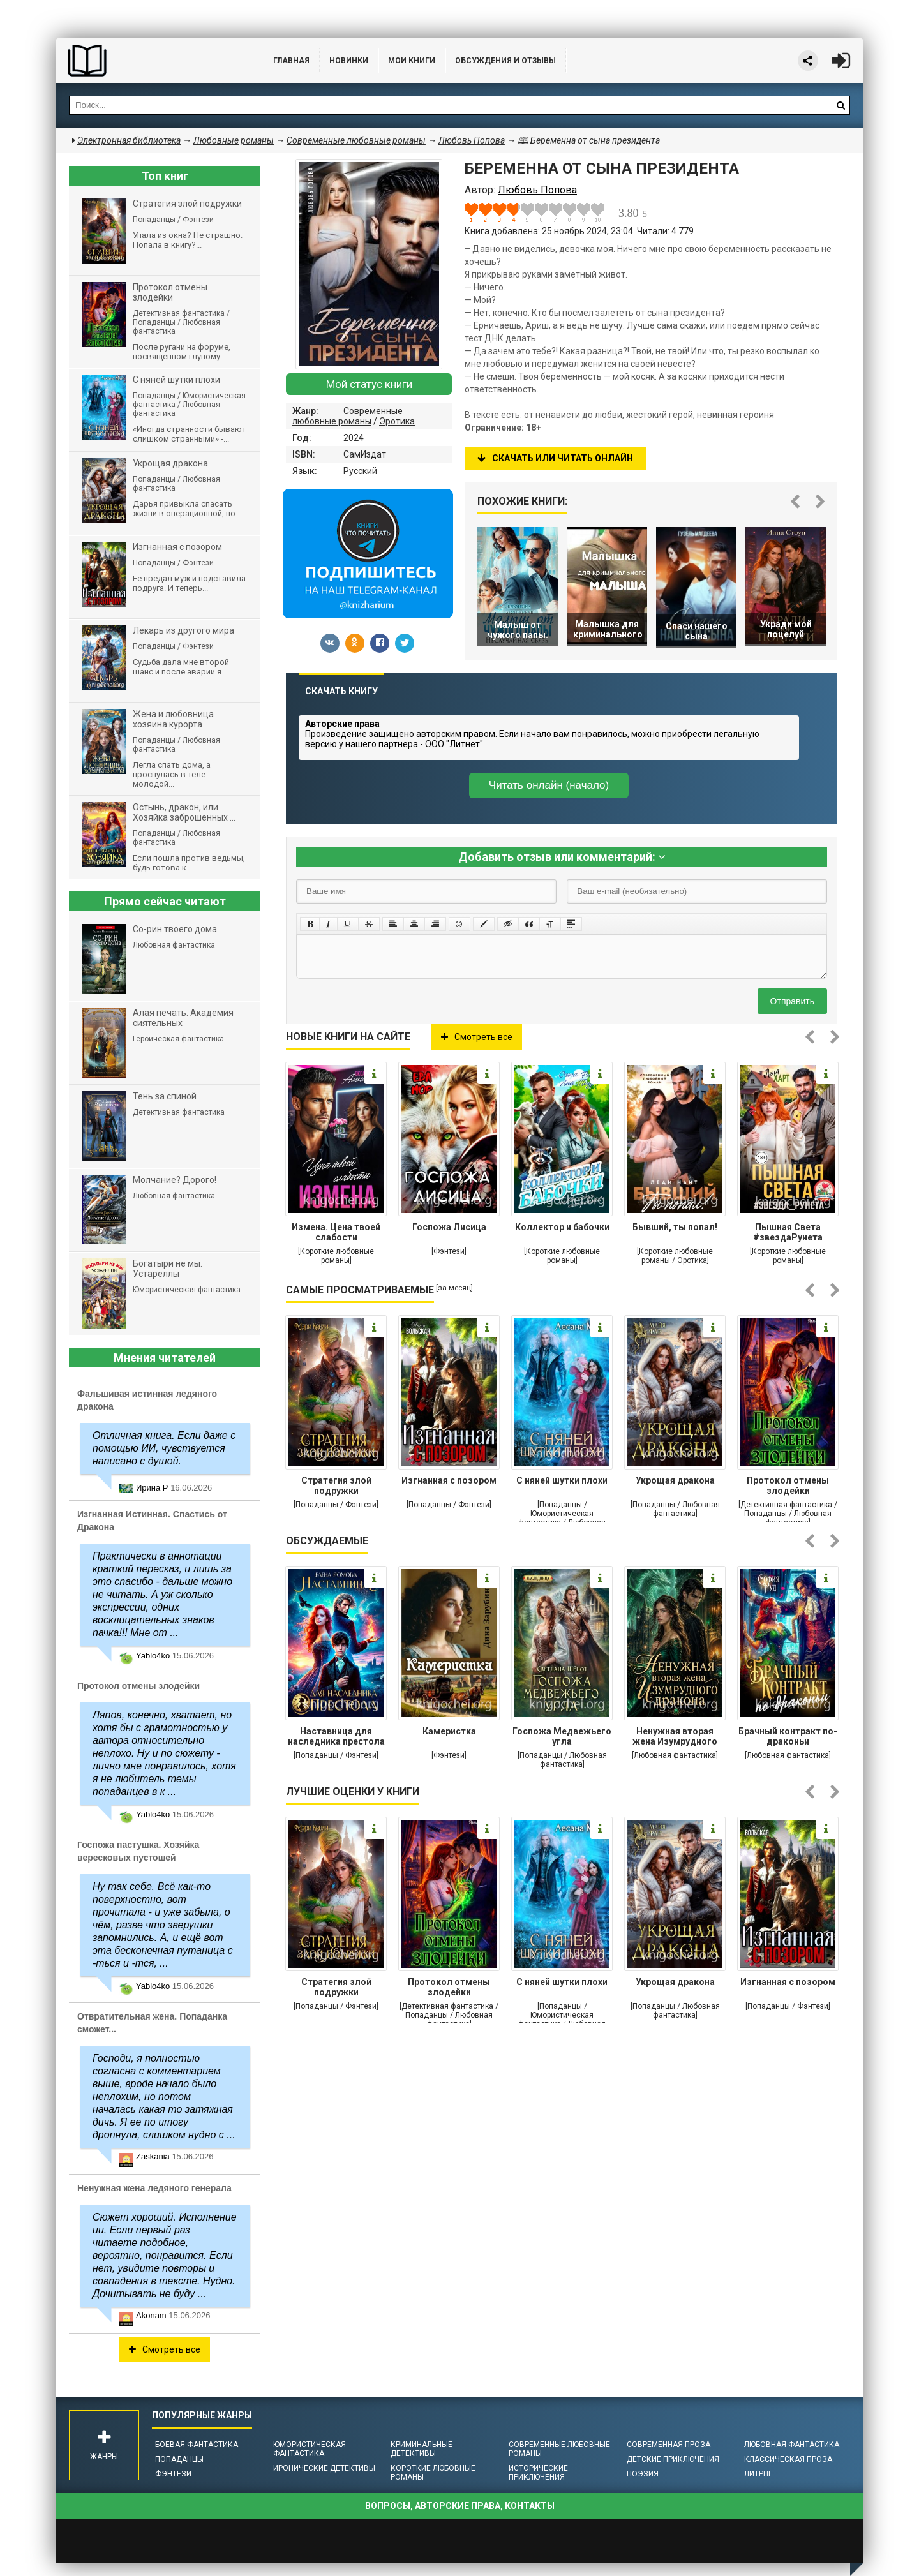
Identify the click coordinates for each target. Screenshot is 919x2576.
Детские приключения (673, 2459)
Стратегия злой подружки (336, 1485)
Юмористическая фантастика (309, 2449)
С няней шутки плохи (562, 1480)
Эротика (397, 421)
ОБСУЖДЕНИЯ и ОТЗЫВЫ (505, 60)
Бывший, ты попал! (674, 1227)
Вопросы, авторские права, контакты (460, 2506)
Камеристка (449, 1731)
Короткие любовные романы (433, 2473)
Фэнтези (173, 2473)
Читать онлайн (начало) (549, 785)
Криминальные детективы (421, 2449)
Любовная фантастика (791, 2444)
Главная (291, 60)
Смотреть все (476, 1037)
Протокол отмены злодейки (788, 1485)
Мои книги (411, 60)
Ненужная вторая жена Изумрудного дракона (674, 1737)
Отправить (792, 1001)
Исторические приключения (538, 2473)
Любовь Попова (471, 140)
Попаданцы (179, 2459)
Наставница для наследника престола (336, 1736)
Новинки (348, 60)
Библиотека (152, 60)
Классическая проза (788, 2459)
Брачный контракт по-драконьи (787, 1736)
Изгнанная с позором (449, 1480)
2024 (353, 438)
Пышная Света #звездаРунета (788, 1232)
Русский (360, 471)
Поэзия (643, 2473)
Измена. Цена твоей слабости (336, 1232)
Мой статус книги (369, 384)
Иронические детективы (324, 2468)
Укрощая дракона (675, 1480)
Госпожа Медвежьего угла (561, 1736)
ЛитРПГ (758, 2473)
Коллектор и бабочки (562, 1227)
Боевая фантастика (196, 2444)
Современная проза (668, 2444)
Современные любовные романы (347, 416)
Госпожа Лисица (449, 1227)
